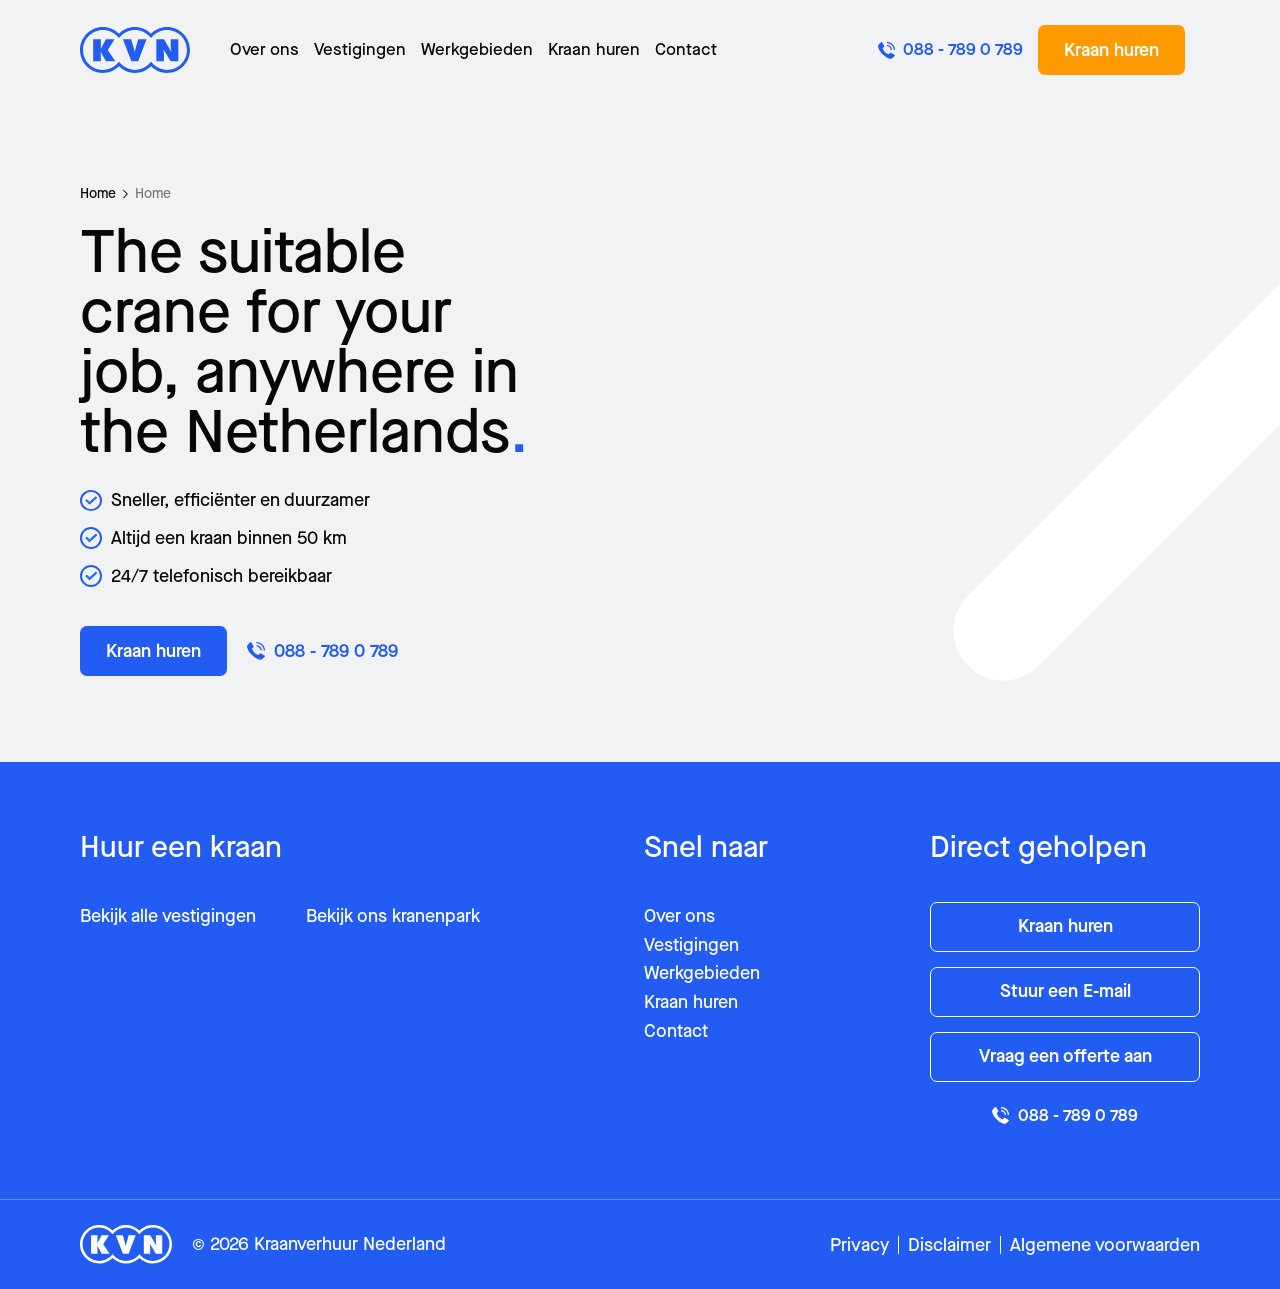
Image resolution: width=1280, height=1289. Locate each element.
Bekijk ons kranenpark (393, 916)
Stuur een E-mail (1065, 991)
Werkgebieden (477, 49)
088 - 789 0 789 (322, 651)
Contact (686, 49)
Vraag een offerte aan (1065, 1056)
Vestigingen (360, 49)
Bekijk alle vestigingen (168, 916)
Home (98, 193)
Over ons (264, 49)
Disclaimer (949, 1245)
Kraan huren (594, 49)
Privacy (859, 1245)
